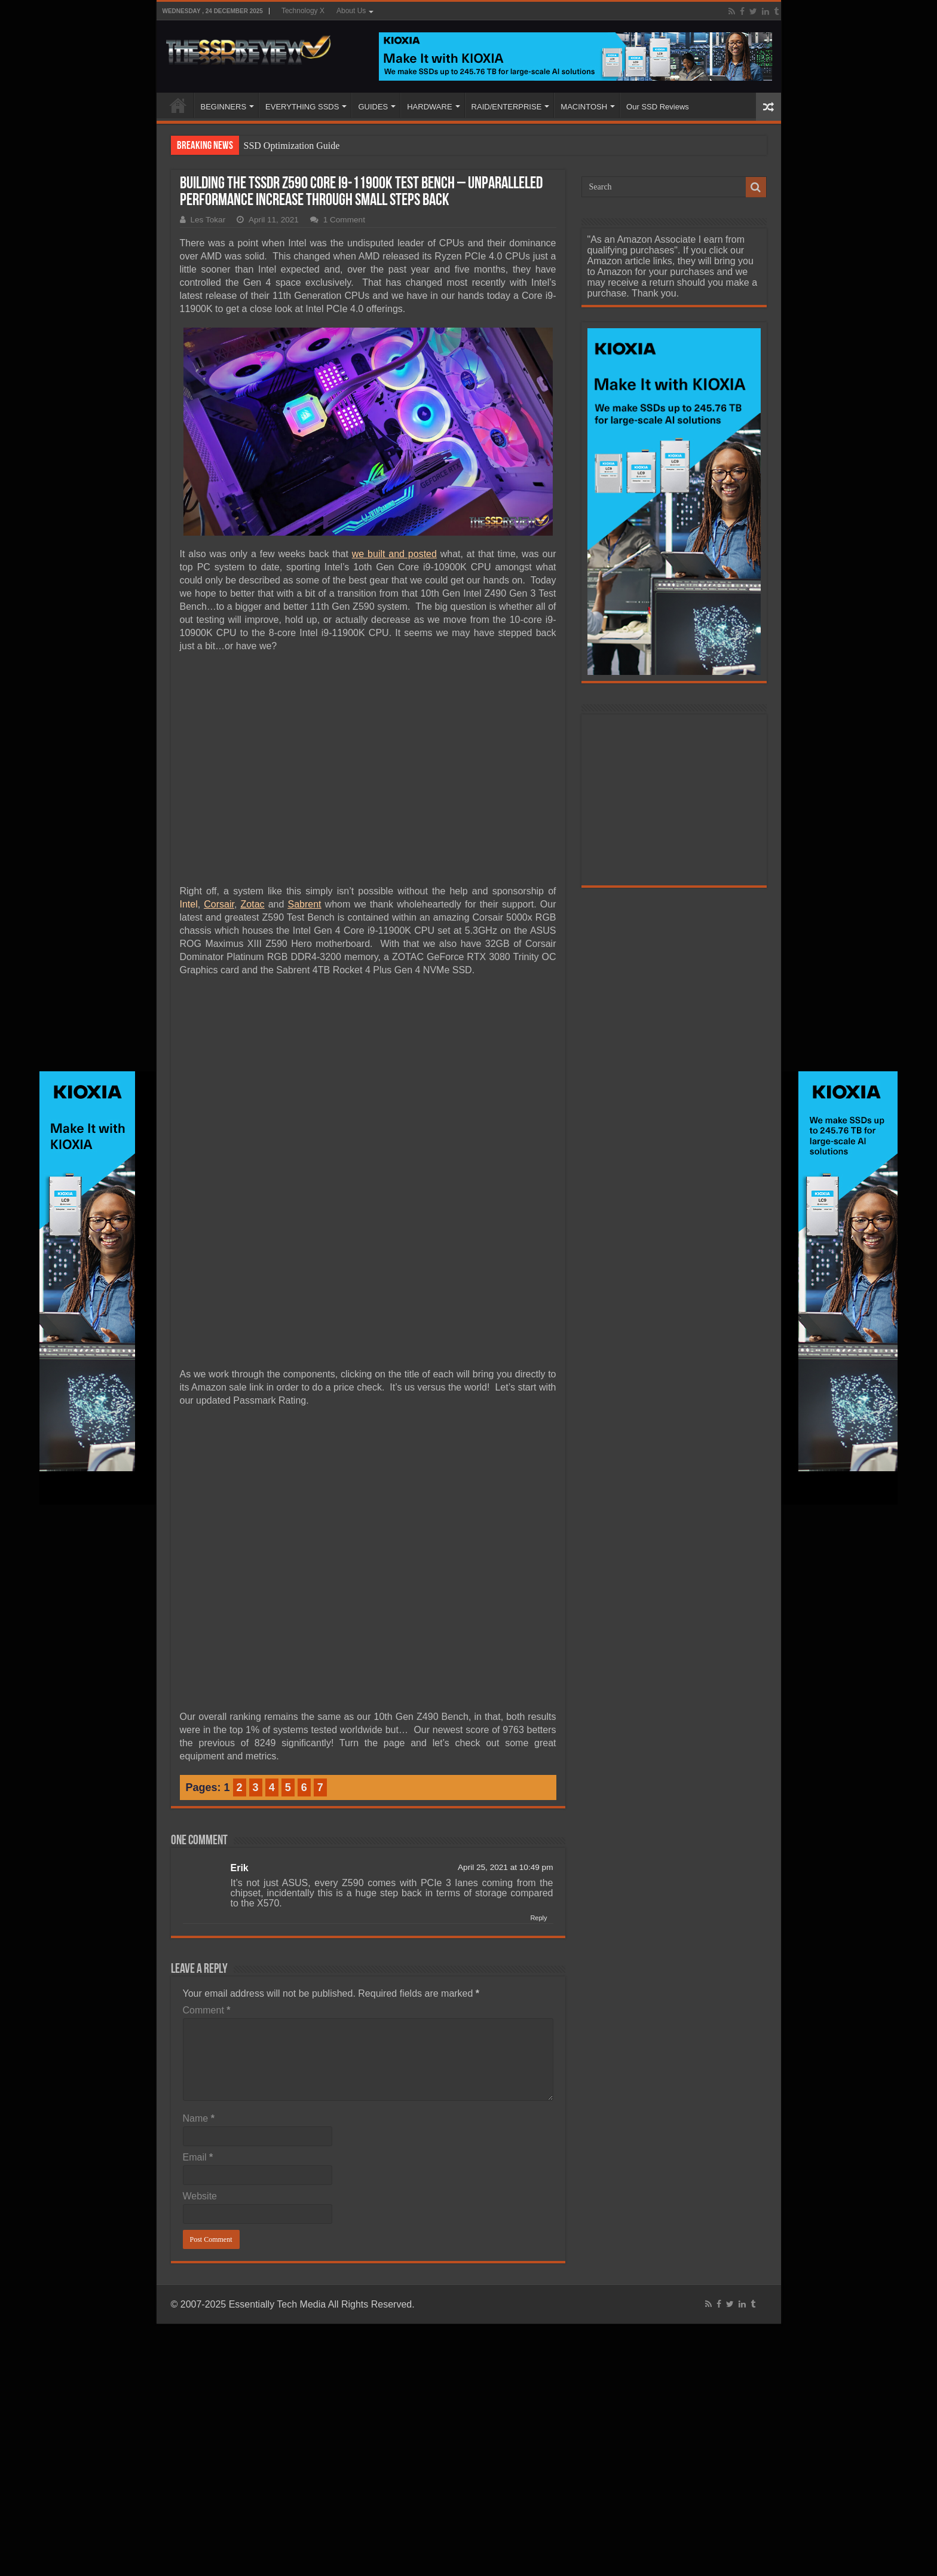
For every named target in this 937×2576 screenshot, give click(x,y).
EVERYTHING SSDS (302, 106)
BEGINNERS (224, 106)
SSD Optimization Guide (292, 145)
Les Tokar (208, 219)
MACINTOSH (584, 106)
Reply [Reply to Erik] (538, 1917)
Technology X (302, 11)
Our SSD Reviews (657, 106)
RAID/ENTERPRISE (506, 106)
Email (198, 2157)
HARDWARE (429, 106)
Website (200, 2196)
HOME (178, 105)
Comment (207, 2010)
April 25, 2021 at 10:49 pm (505, 1867)
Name (199, 2118)
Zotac (253, 904)
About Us (351, 11)
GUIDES (373, 106)
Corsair (219, 904)
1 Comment (344, 219)
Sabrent (304, 904)
